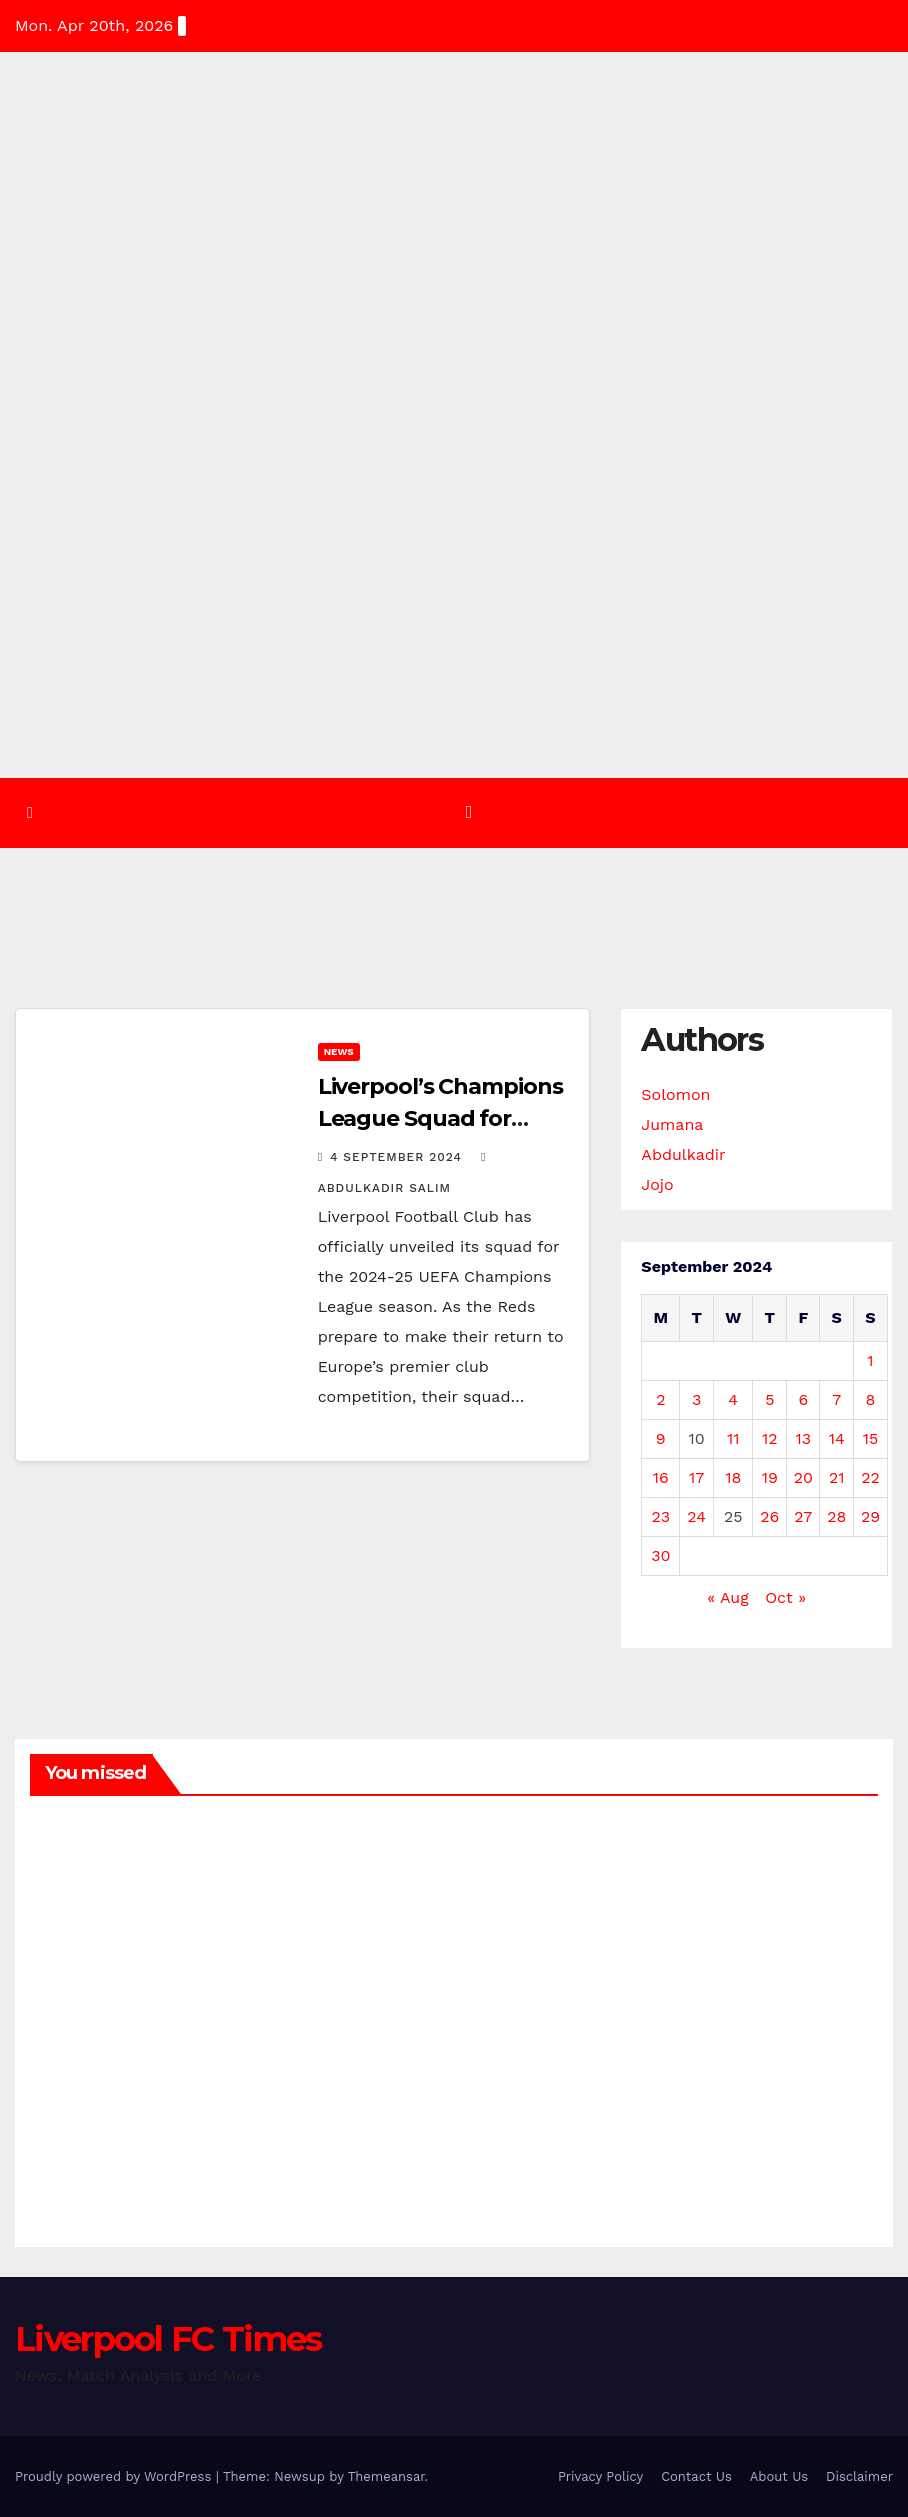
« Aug (728, 1596)
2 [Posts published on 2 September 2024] (660, 1398)
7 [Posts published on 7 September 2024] (836, 1398)
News (339, 1050)
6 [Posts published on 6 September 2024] (803, 1398)
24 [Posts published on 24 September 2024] (696, 1515)
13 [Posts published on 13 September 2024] (804, 1437)
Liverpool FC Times (168, 2338)
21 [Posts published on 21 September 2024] (837, 1476)
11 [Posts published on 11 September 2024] (733, 1437)
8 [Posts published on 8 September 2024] (871, 1398)
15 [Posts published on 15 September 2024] (871, 1437)
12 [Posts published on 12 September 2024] (770, 1437)
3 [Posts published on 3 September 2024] (696, 1398)
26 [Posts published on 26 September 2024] (769, 1515)
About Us (779, 2475)
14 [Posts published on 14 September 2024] (837, 1437)
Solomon (675, 1093)
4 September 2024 (398, 1156)
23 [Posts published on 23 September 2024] (660, 1515)
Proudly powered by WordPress (115, 2475)
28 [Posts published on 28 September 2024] (836, 1515)
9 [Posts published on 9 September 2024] (661, 1437)
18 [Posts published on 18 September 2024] (733, 1476)
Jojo (657, 1183)
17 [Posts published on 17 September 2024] (696, 1476)
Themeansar (386, 2475)
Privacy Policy (600, 2475)
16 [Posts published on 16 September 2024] (661, 1476)
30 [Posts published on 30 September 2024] (660, 1554)
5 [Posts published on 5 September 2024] (769, 1398)
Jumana (672, 1123)
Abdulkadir (683, 1153)
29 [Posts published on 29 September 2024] (870, 1515)
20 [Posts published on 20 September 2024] (803, 1476)
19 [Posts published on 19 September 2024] (770, 1476)
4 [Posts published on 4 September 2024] (733, 1398)
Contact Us (696, 2475)
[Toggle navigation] (469, 812)
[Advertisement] (454, 628)
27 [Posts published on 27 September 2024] (803, 1515)
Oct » (785, 1596)
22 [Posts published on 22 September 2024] (870, 1476)
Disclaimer (859, 2475)
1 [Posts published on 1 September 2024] (870, 1359)
